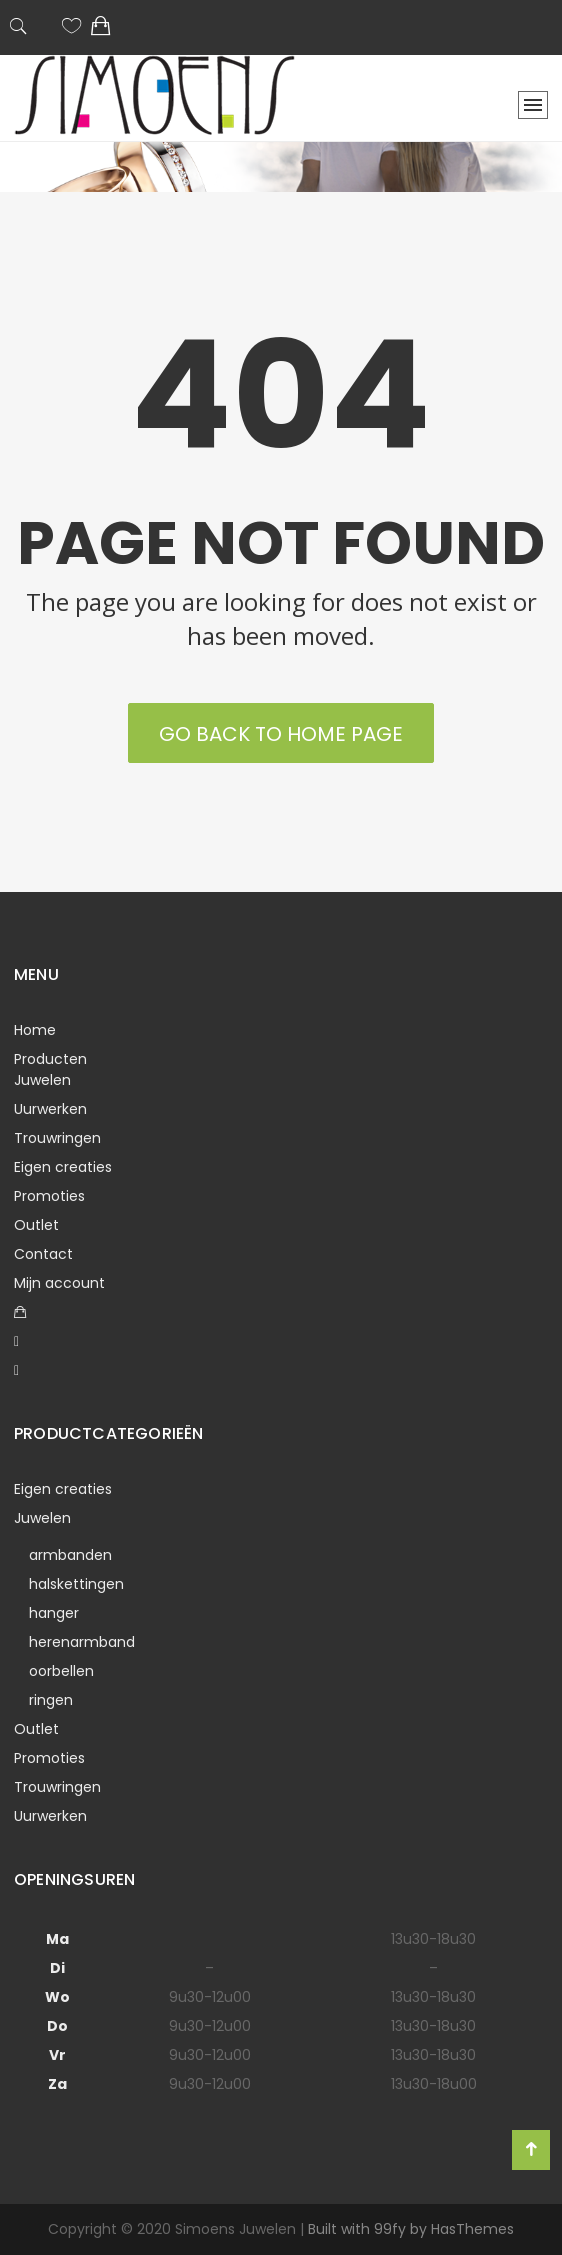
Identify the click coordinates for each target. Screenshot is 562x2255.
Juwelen (42, 1080)
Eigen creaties (63, 1167)
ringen (51, 1700)
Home (35, 1030)
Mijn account (59, 1283)
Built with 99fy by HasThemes (411, 2229)
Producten (50, 1059)
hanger (54, 1613)
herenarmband (82, 1642)
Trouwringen (57, 1138)
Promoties (49, 1196)
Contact (43, 1254)
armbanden (70, 1555)
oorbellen (61, 1671)
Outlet (36, 1225)
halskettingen (76, 1584)
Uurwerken (50, 1109)
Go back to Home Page (281, 734)
